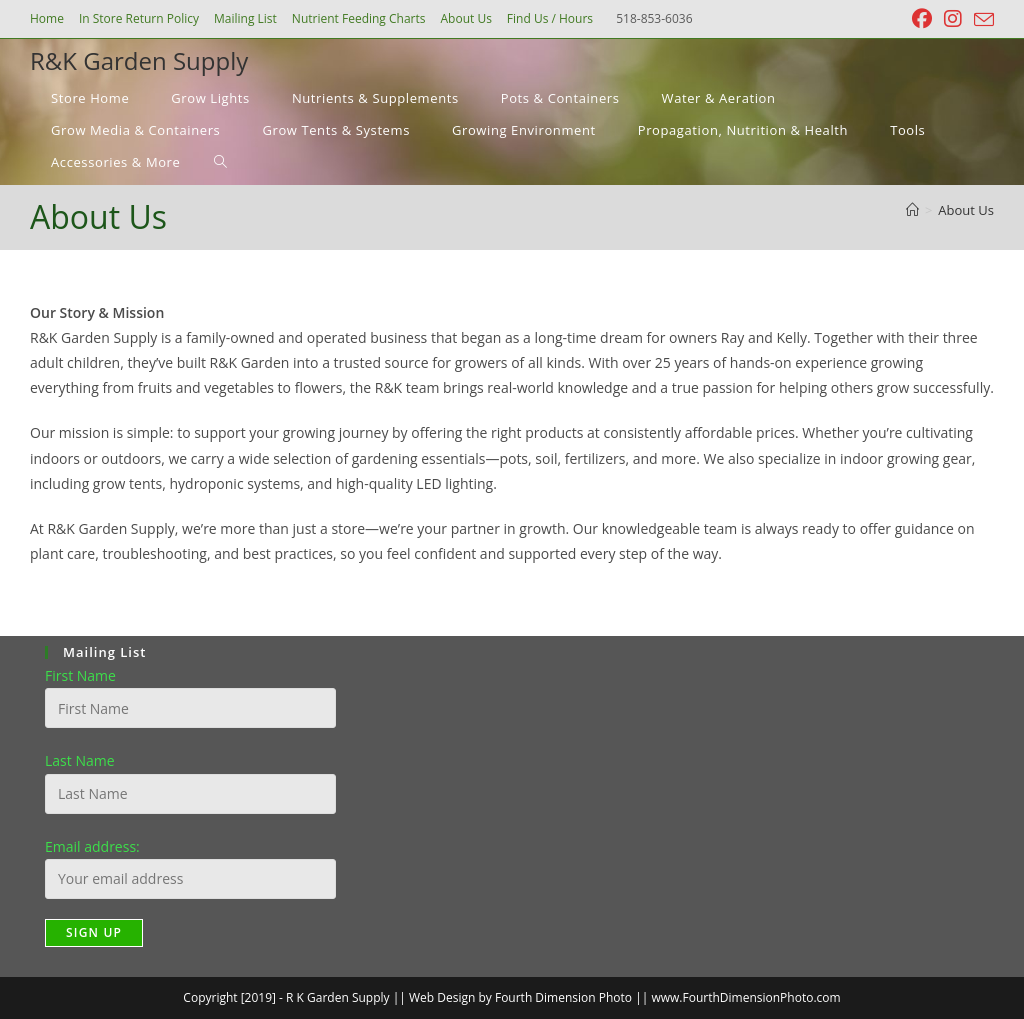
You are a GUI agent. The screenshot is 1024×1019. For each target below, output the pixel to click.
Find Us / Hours (550, 18)
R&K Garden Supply (139, 60)
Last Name (80, 760)
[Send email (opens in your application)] (981, 20)
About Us (465, 18)
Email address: (92, 846)
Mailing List (245, 18)
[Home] (912, 210)
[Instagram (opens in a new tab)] (953, 19)
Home (47, 18)
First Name (80, 675)
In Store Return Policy (139, 18)
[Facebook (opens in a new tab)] (922, 19)
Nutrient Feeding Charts (359, 18)
